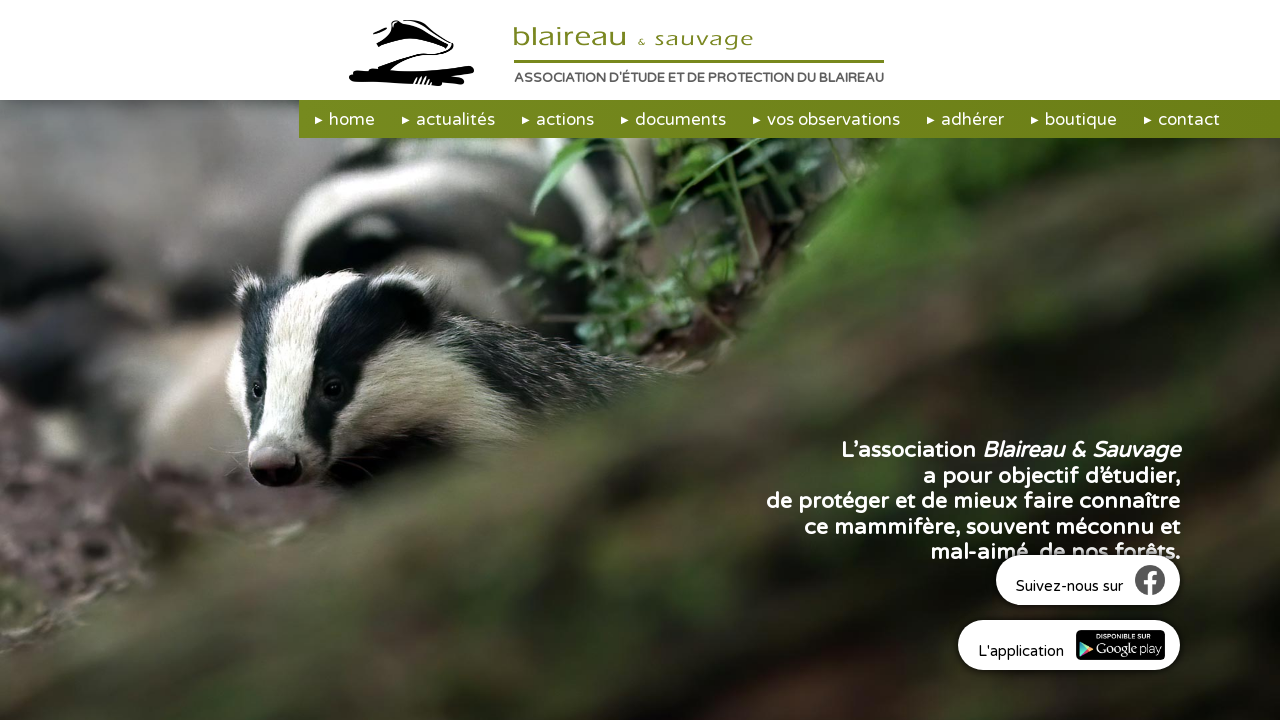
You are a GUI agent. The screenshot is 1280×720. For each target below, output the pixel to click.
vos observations (833, 119)
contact (1189, 119)
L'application (1071, 645)
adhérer (972, 119)
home (352, 119)
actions (565, 119)
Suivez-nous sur (1090, 580)
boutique (1081, 119)
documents (680, 119)
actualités (455, 119)
